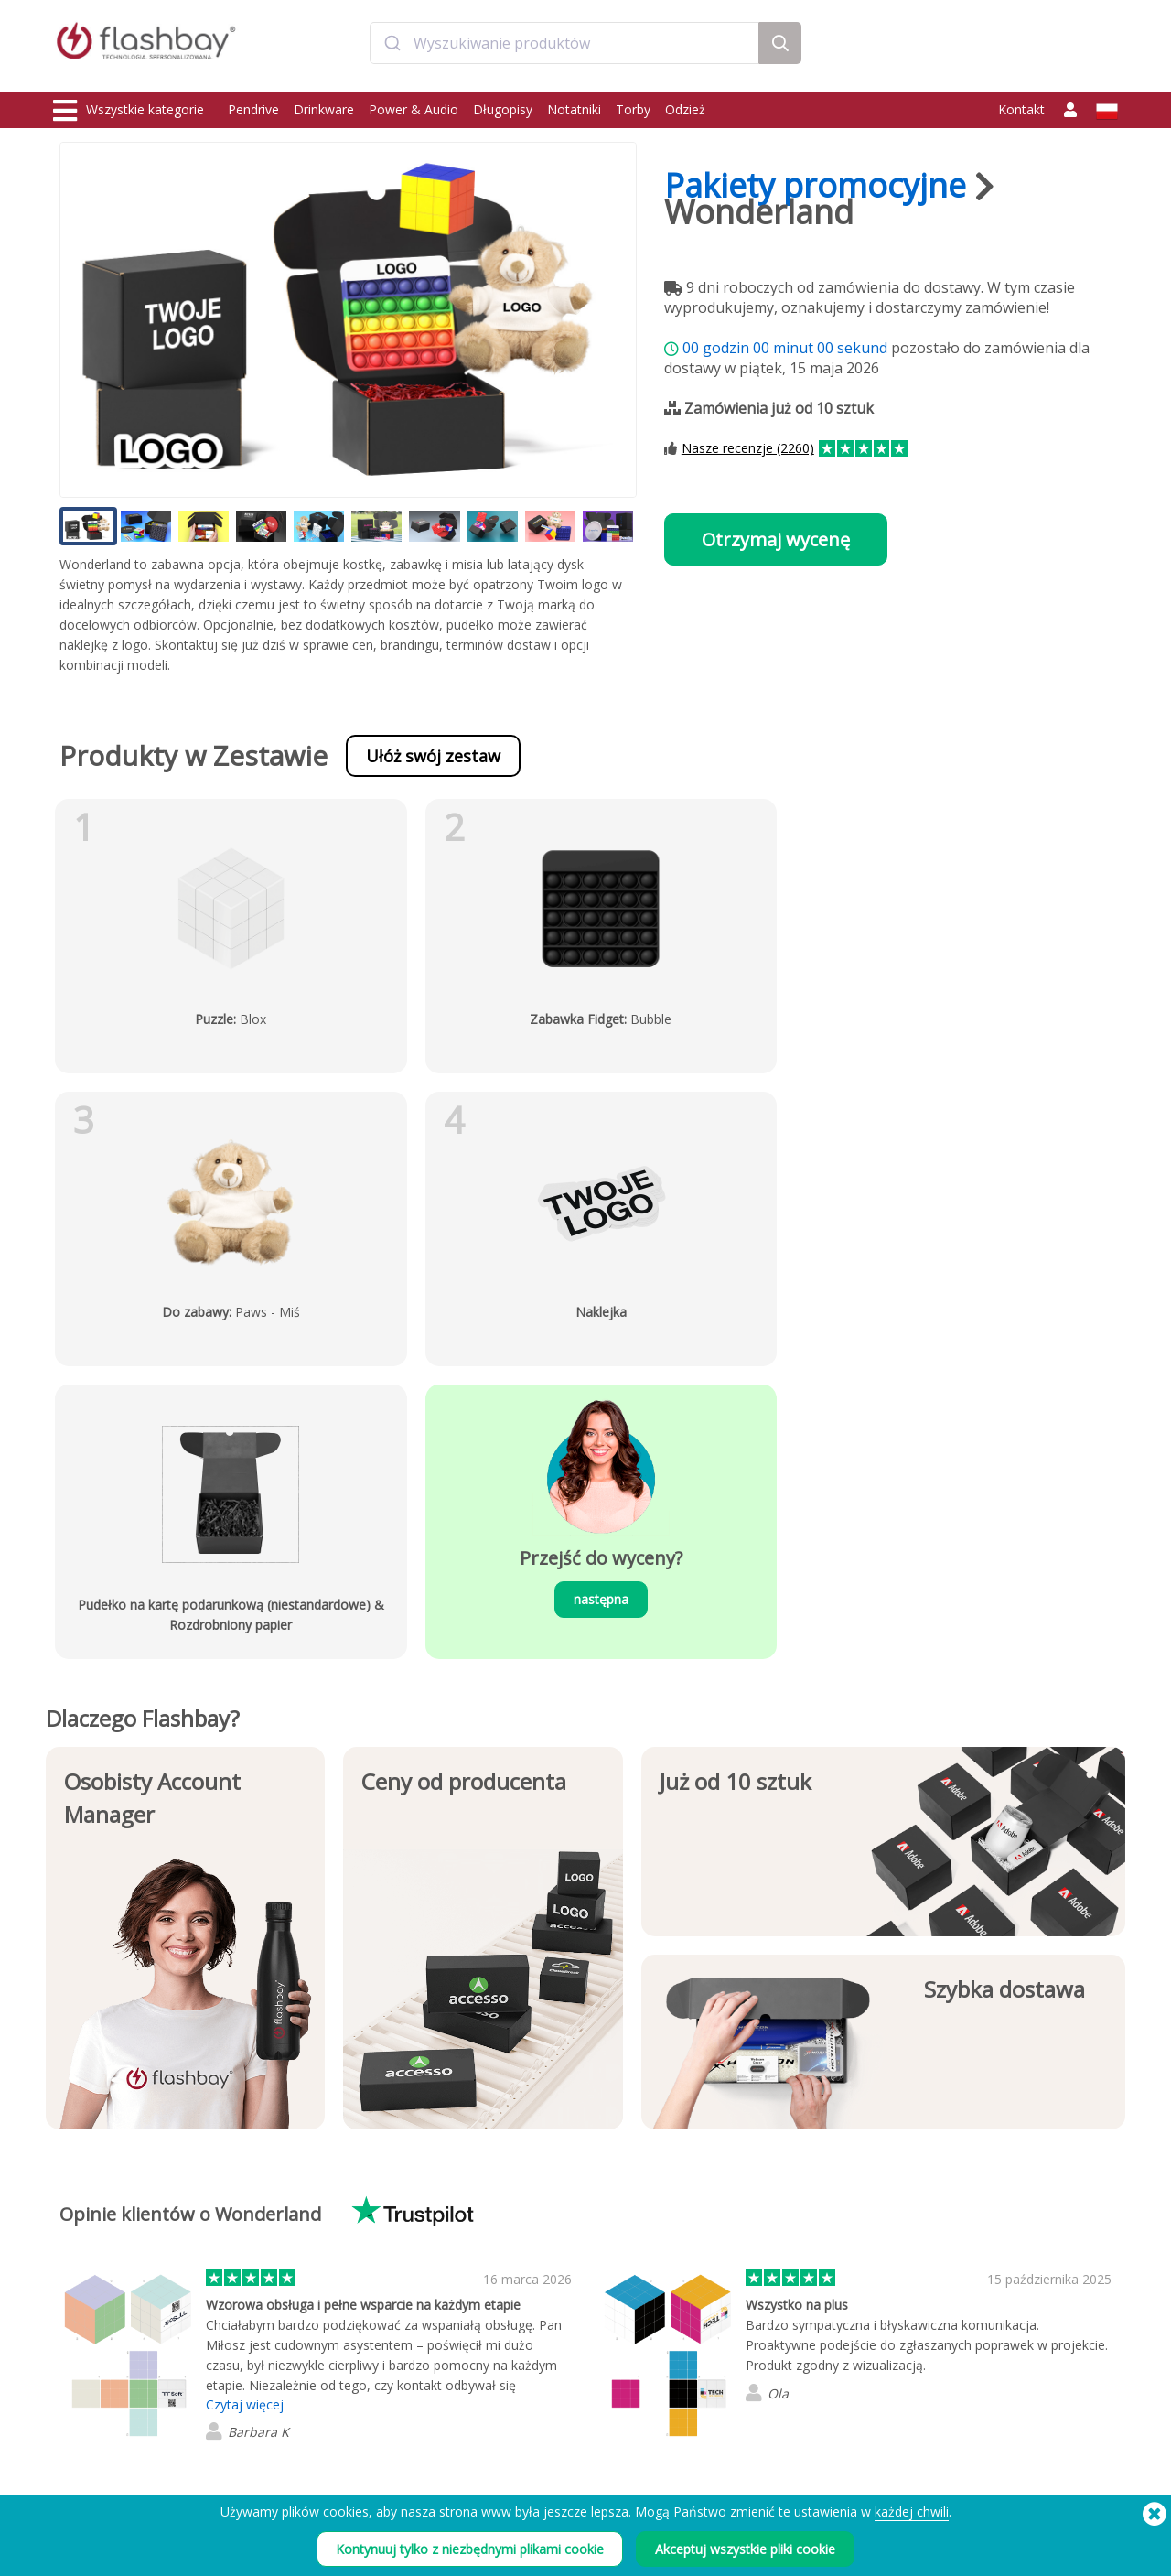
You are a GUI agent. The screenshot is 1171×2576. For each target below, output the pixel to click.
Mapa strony (519, 2414)
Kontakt (1021, 109)
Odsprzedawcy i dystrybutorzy (566, 2394)
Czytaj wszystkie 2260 (288, 2222)
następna (451, 1306)
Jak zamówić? (520, 2314)
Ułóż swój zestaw (433, 756)
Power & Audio (413, 109)
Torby (633, 109)
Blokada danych (312, 2374)
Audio (70, 2434)
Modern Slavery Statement (770, 2354)
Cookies (724, 2334)
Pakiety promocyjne (815, 185)
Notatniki (574, 109)
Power (71, 2354)
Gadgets (77, 2455)
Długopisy (502, 109)
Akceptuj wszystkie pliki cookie (745, 2549)
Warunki (724, 2314)
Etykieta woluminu (317, 2394)
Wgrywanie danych (319, 2314)
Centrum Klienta (528, 2334)
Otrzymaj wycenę (776, 539)
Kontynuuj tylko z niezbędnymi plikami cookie (470, 2549)
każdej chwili (912, 2511)
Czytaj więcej (245, 2111)
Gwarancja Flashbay (538, 2374)
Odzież (685, 109)
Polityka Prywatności (755, 2374)
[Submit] (392, 48)
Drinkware (324, 109)
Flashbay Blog (962, 2314)
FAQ (498, 2354)
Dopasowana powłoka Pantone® (357, 2334)
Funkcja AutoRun (313, 2354)
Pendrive (253, 109)
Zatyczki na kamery (104, 2374)
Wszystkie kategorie (128, 110)
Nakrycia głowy (94, 2414)
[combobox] (564, 48)
